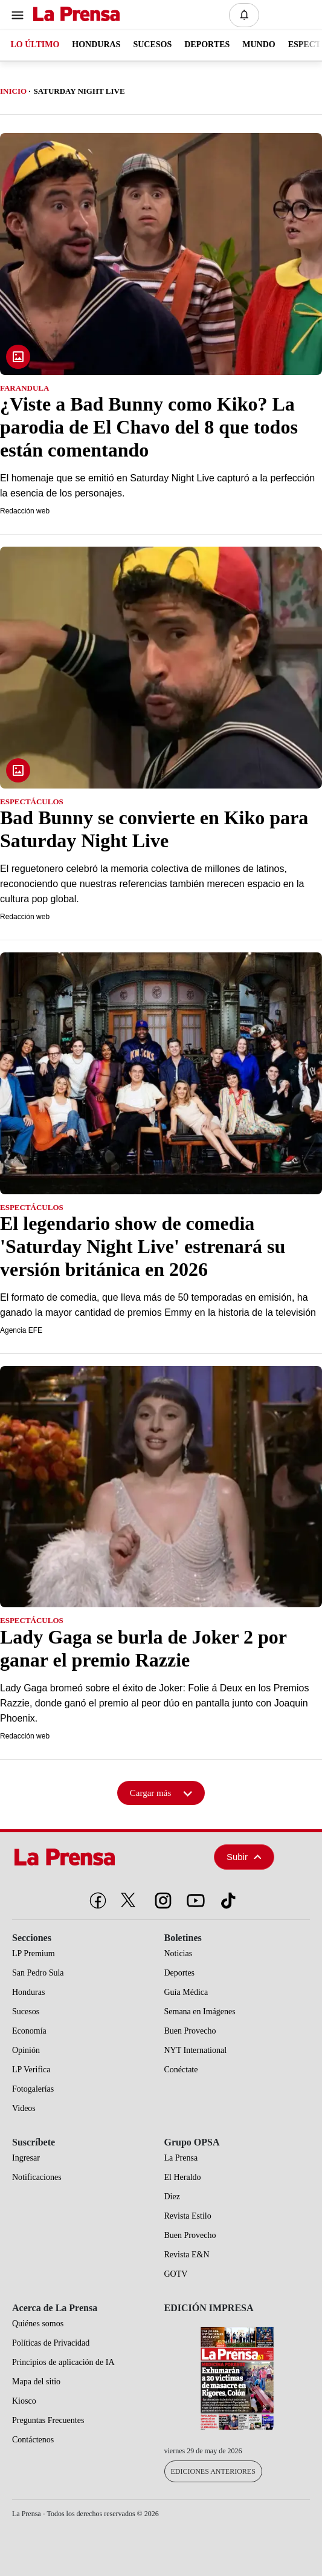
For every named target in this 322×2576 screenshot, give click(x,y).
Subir (244, 1857)
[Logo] (73, 15)
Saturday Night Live (79, 91)
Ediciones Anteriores (213, 2471)
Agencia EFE (21, 1330)
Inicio (13, 91)
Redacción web (25, 511)
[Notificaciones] (244, 15)
